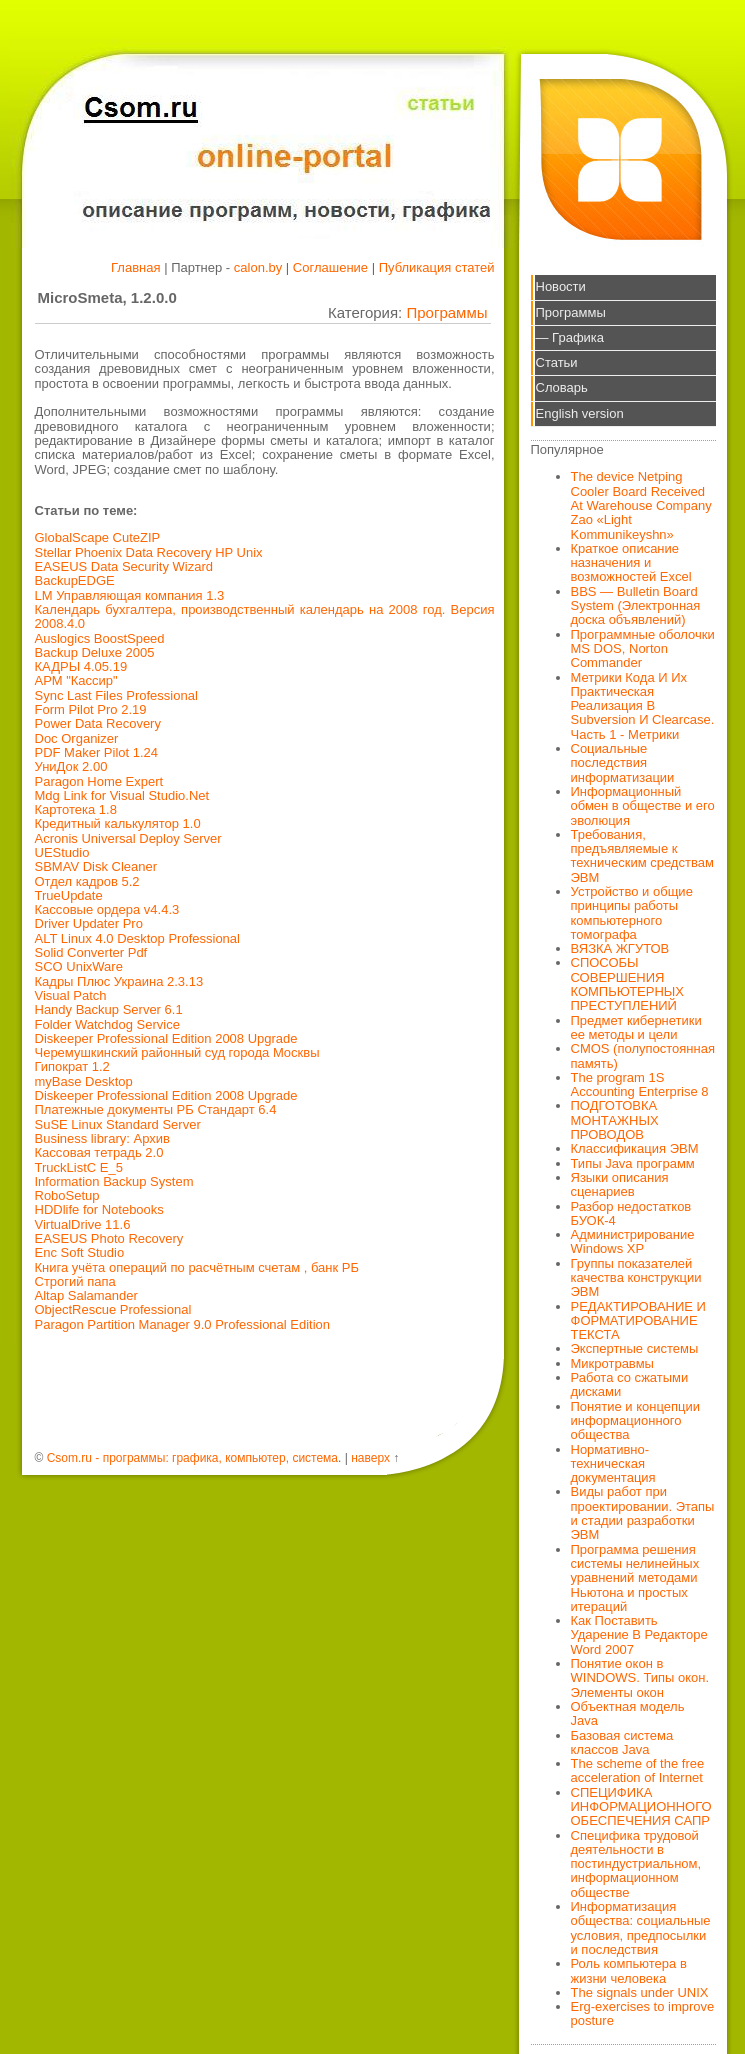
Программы (446, 312)
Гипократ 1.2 (72, 1066)
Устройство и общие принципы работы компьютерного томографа (632, 913)
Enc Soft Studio (80, 1252)
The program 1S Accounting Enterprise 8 (640, 1084)
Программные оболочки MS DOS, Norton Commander (643, 649)
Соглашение (330, 267)
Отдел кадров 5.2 (87, 881)
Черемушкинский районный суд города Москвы (177, 1052)
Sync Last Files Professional (116, 695)
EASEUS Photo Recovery (109, 1238)
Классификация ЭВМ (635, 1148)
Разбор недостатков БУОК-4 (631, 1213)
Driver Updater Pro (89, 923)
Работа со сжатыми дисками (630, 1384)
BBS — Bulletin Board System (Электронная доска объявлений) (636, 606)
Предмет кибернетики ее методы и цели (636, 1027)
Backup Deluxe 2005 (95, 652)
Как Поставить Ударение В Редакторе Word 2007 (639, 1635)
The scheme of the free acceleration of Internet (638, 1770)
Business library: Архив (102, 1138)
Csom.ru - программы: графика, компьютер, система (192, 1458)
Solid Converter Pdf (91, 952)
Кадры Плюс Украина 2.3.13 (119, 981)
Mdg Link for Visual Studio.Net (122, 795)
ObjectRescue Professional (113, 1309)
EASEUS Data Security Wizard (124, 566)
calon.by (258, 267)
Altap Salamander (86, 1295)
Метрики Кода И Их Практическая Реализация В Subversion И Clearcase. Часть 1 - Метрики (643, 706)
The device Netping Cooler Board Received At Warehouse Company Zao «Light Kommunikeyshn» (641, 505)
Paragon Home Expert (99, 781)
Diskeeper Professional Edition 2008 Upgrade (166, 1038)
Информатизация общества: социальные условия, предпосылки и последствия (641, 1928)
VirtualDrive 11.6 (83, 1224)
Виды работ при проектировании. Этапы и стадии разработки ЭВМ (643, 1513)
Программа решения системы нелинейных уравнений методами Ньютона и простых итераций (635, 1578)
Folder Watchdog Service (107, 1024)
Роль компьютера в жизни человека (629, 1970)
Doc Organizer (77, 738)
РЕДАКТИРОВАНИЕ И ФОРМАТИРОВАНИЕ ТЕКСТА (638, 1321)
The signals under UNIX (640, 1992)
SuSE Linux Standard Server (118, 1124)
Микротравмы (612, 1363)
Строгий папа (75, 1281)
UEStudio (62, 852)
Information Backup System (114, 1181)
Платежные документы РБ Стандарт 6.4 (156, 1109)
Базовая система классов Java (622, 1742)
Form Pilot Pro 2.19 (91, 709)
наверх (370, 1458)
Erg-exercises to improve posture (643, 2013)
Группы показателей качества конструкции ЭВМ (636, 1278)
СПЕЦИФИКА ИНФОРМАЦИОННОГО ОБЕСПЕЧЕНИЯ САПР (641, 1807)
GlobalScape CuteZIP (98, 537)
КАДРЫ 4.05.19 (81, 666)
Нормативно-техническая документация (613, 1464)
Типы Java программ (633, 1163)
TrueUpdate (69, 895)
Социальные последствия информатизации (623, 763)
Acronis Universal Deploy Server (128, 838)
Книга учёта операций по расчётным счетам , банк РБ (197, 1267)
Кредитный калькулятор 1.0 (118, 823)
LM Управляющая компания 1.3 (130, 595)
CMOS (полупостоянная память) (643, 1055)
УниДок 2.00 (71, 766)
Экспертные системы (635, 1348)
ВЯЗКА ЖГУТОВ (620, 948)
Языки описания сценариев (620, 1184)
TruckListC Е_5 (79, 1167)
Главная (135, 267)
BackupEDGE (75, 580)
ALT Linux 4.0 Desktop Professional (137, 938)
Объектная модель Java (628, 1713)
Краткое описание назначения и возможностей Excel (631, 563)
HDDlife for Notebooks (99, 1209)
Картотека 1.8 (76, 809)
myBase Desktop (84, 1081)
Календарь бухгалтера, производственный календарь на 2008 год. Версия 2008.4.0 (265, 616)
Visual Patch (71, 995)
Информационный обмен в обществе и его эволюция (643, 806)
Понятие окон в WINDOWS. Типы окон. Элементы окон (640, 1678)
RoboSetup (67, 1195)
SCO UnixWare (79, 966)
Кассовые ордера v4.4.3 (107, 909)
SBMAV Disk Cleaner (96, 866)
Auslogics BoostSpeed (100, 638)
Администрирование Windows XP (633, 1241)
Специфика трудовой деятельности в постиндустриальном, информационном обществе (636, 1864)
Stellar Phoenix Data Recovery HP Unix (149, 552)
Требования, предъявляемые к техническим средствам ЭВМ (642, 856)
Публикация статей (437, 267)
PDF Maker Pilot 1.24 (97, 752)
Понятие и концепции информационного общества (636, 1421)
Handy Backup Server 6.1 (109, 1009)
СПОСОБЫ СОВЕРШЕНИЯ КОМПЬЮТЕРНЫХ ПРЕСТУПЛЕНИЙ (628, 984)
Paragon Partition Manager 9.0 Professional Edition (183, 1324)
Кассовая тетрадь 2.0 (99, 1152)
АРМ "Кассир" (76, 680)
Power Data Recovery (98, 723)
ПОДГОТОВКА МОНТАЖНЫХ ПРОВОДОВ (615, 1120)
